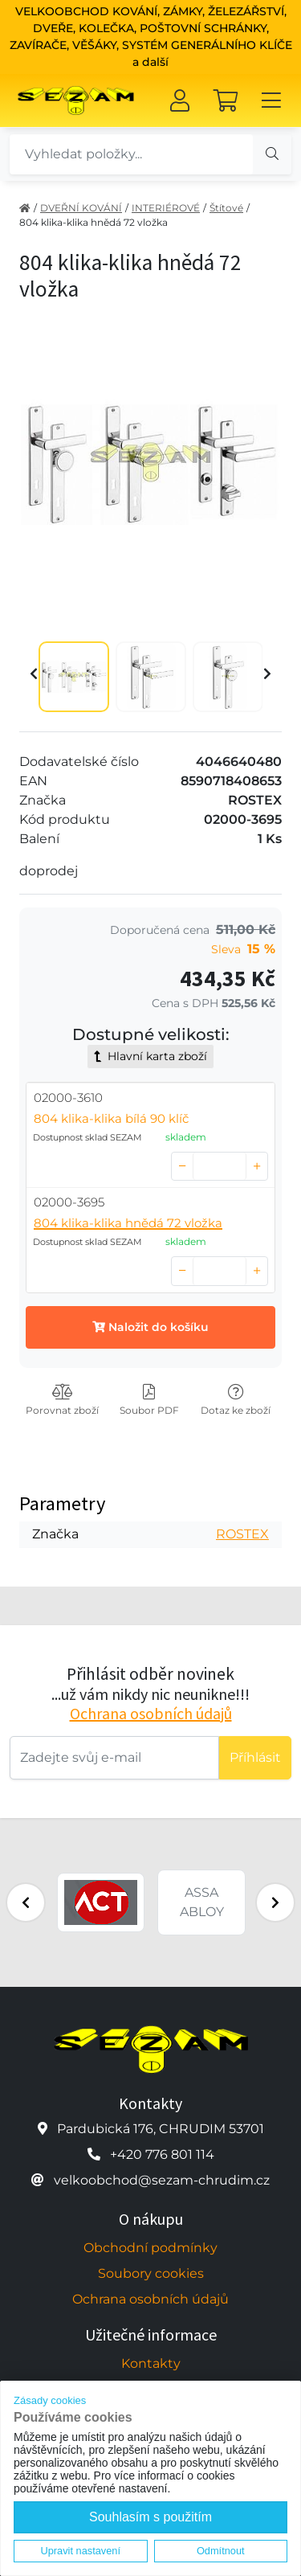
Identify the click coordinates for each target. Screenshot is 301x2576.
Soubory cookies (151, 2273)
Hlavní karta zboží (150, 1056)
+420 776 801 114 (162, 2154)
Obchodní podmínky (150, 2247)
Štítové (226, 208)
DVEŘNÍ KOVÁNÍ (81, 208)
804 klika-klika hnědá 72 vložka (93, 222)
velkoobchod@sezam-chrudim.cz (162, 2180)
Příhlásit (255, 1757)
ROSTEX (242, 1534)
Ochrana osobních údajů (151, 1713)
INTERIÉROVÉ (166, 208)
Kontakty (151, 2363)
